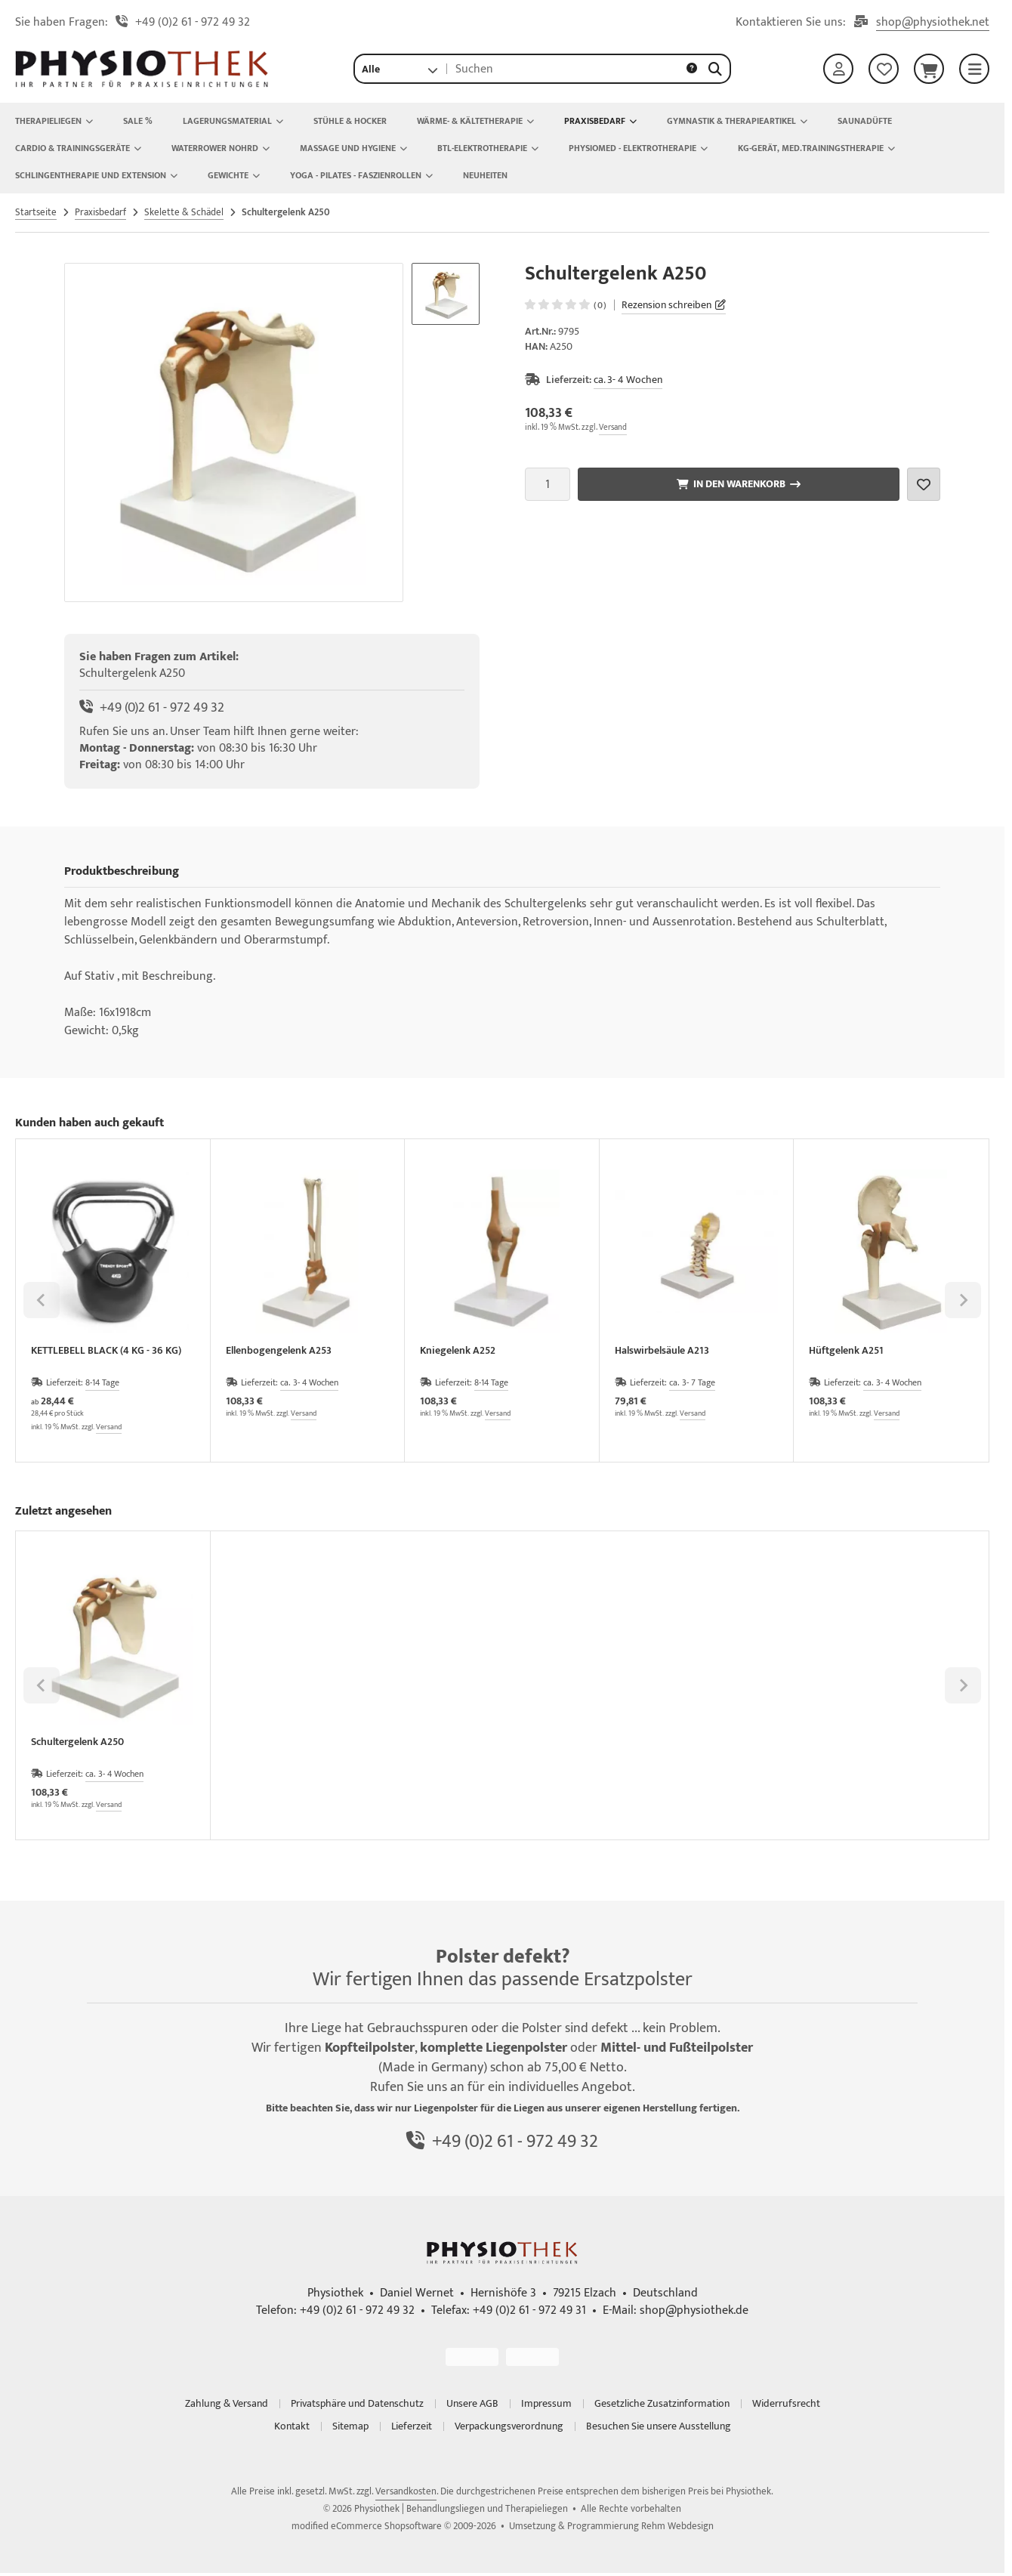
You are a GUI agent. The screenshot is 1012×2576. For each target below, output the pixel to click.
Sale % (138, 120)
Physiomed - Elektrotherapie (638, 148)
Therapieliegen (54, 120)
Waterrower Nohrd (220, 148)
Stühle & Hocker (350, 120)
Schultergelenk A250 (77, 1743)
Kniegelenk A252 (457, 1352)
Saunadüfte (865, 120)
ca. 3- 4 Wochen (628, 379)
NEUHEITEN (485, 175)
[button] (399, 68)
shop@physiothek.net (932, 23)
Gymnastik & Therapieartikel (737, 120)
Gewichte (234, 175)
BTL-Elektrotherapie (487, 148)
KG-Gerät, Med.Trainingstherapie (816, 148)
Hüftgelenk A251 (846, 1352)
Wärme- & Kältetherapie (475, 120)
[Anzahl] (547, 484)
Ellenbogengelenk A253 (279, 1352)
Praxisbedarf (600, 120)
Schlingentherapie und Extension (96, 175)
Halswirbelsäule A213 (662, 1352)
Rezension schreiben (666, 305)
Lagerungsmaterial (233, 120)
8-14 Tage (102, 1382)
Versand (613, 427)
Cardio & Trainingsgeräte (78, 148)
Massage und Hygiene (353, 148)
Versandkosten (406, 2491)
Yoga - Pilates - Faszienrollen (361, 175)
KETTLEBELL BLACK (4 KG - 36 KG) (106, 1352)
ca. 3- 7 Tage (692, 1382)
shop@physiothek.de (694, 2310)
